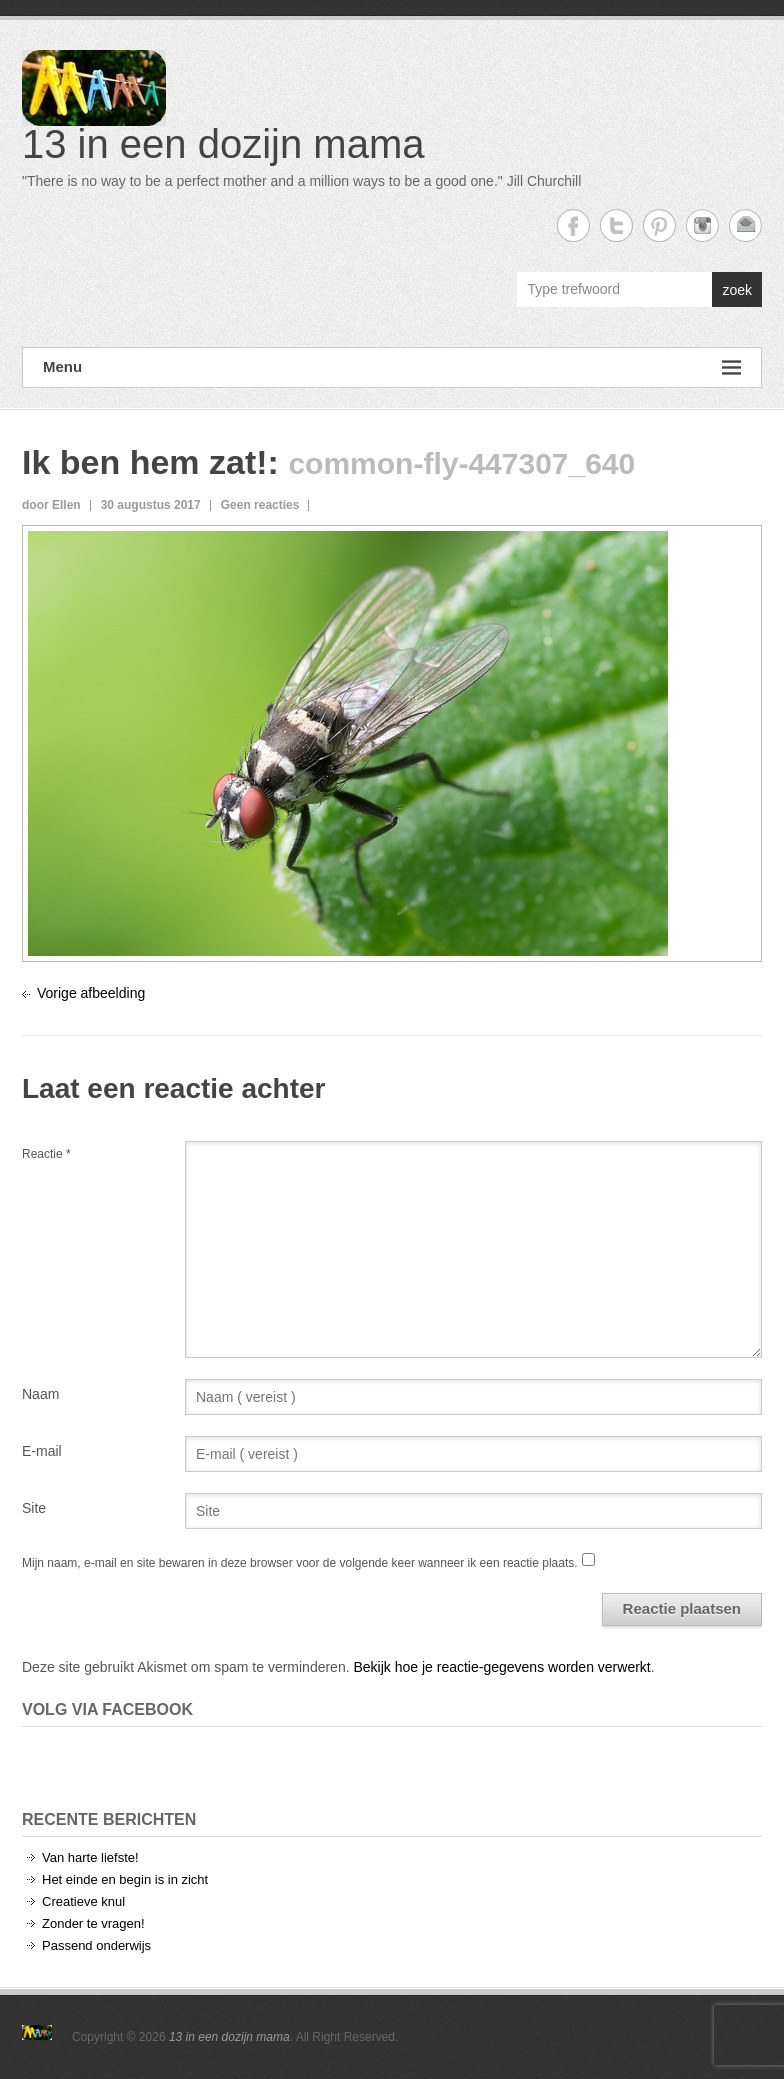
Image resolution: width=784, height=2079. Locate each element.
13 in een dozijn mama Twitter (616, 225)
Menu (392, 367)
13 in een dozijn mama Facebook (573, 225)
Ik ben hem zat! (145, 462)
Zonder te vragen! (93, 1923)
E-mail (42, 1451)
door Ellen (51, 505)
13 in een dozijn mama (223, 144)
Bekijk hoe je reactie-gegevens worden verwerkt (501, 1667)
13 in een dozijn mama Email (745, 225)
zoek (737, 290)
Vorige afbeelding (91, 993)
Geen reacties (260, 505)
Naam (40, 1394)
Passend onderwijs (96, 1945)
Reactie (46, 1154)
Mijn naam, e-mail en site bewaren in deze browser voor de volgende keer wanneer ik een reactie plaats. (300, 1563)
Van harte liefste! (90, 1857)
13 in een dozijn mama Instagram (702, 225)
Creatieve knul (83, 1901)
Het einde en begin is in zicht (125, 1879)
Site (34, 1508)
